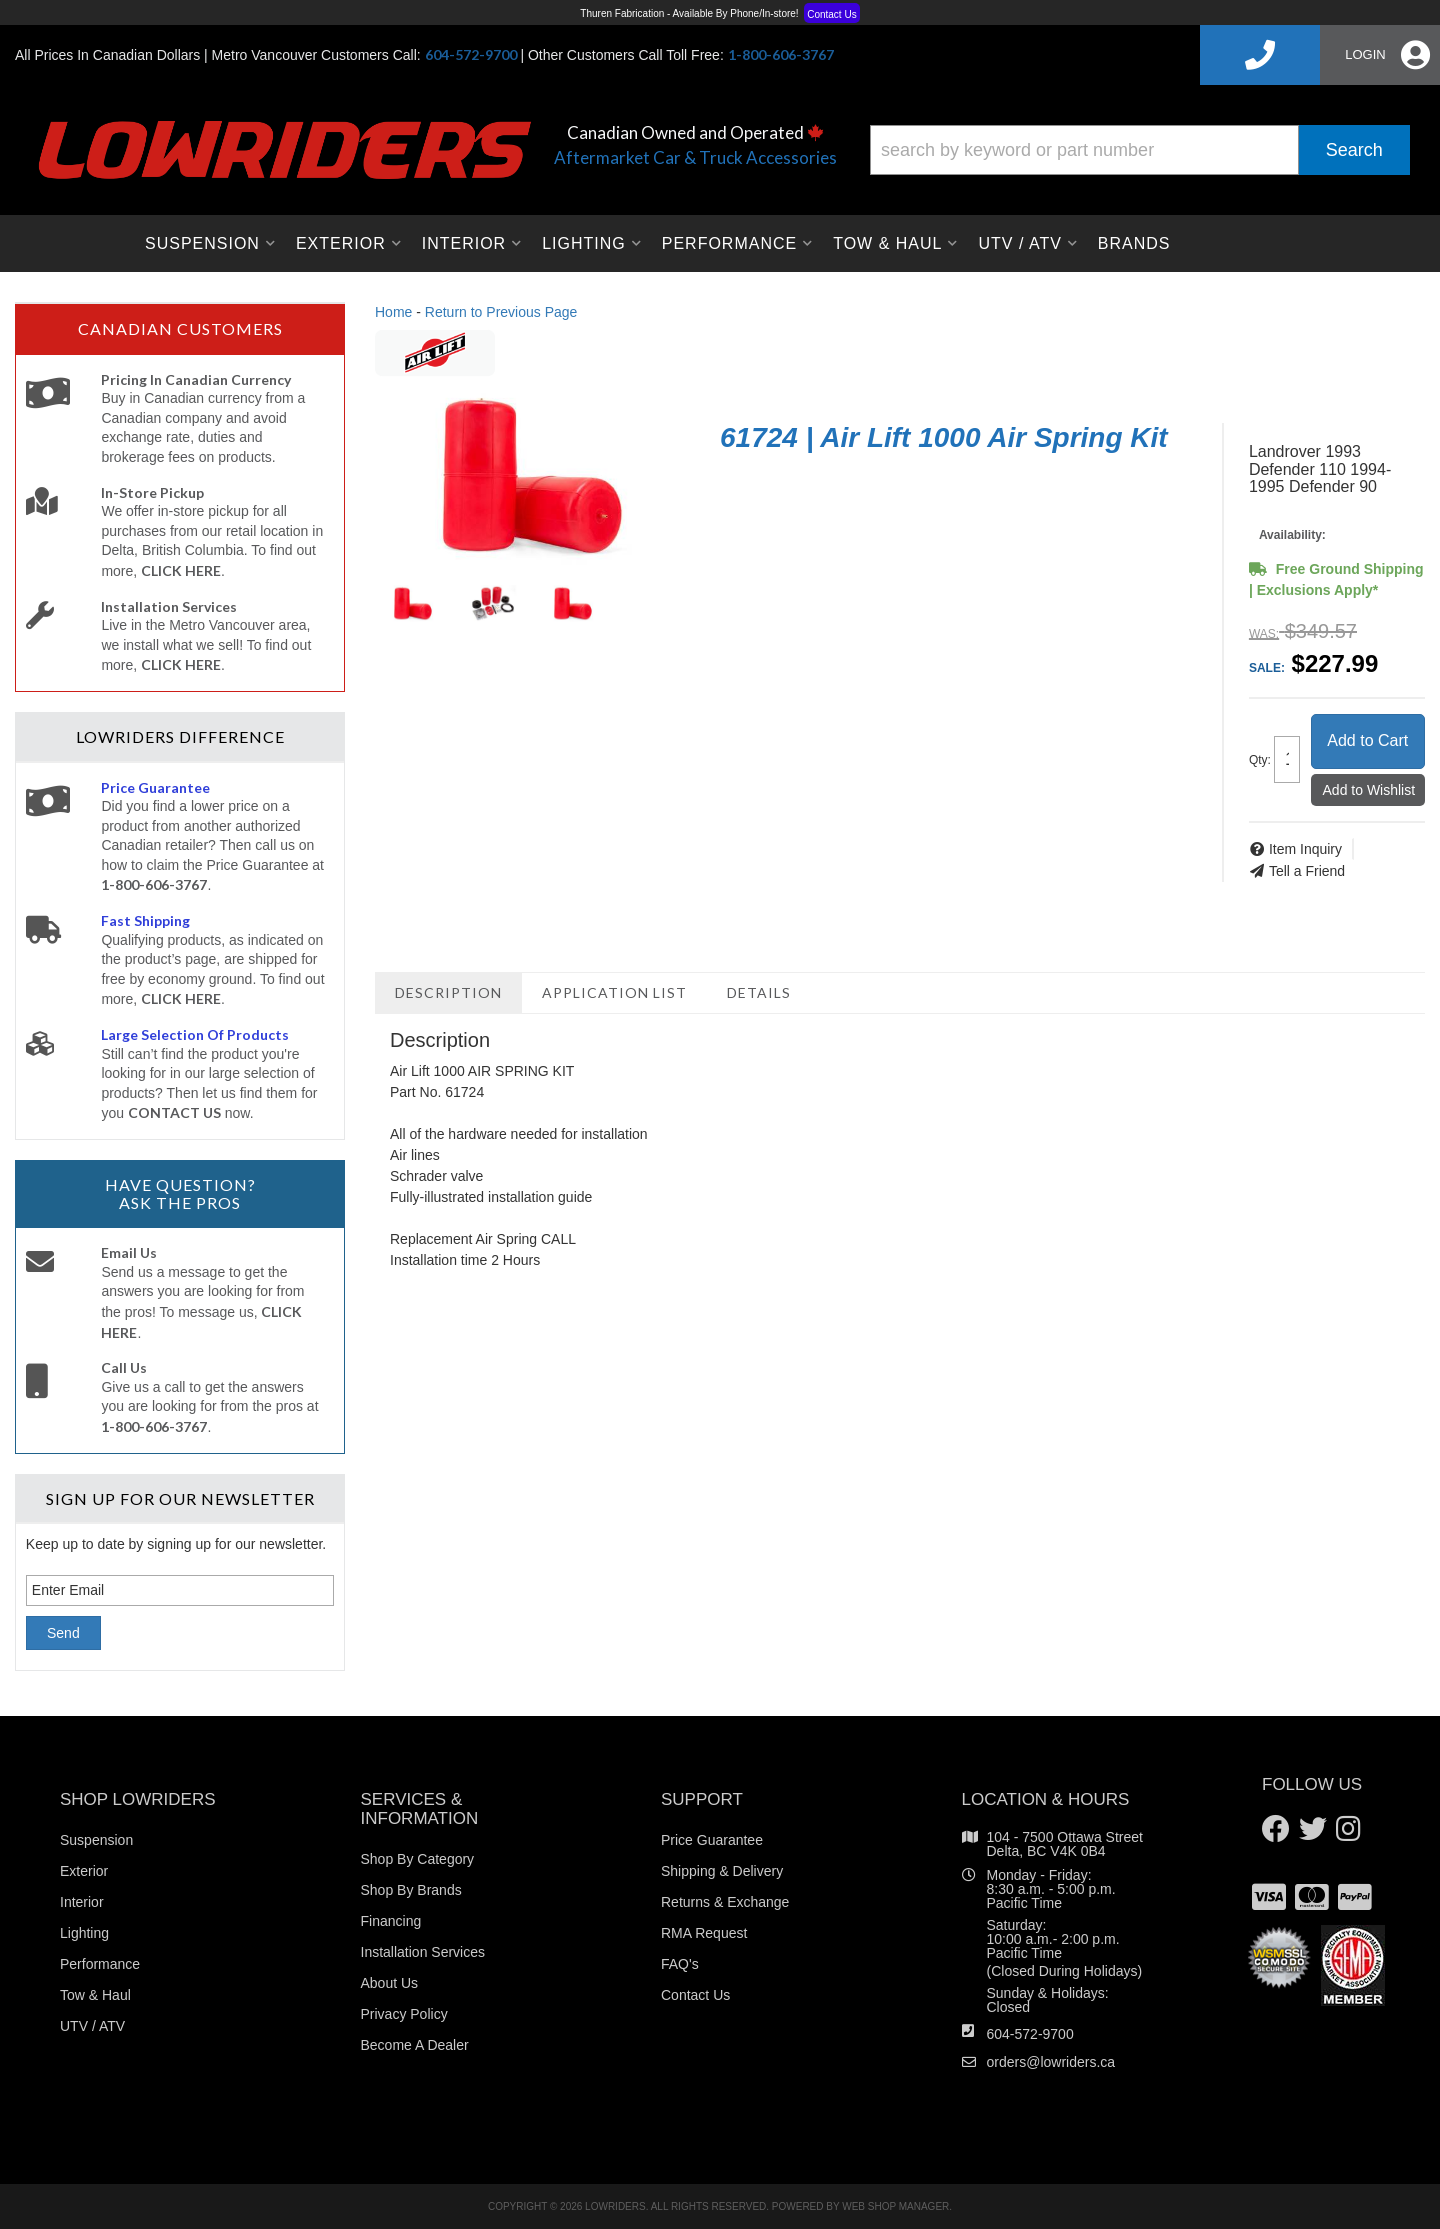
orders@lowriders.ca (1051, 2062)
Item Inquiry (1305, 849)
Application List (614, 992)
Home (393, 312)
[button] (1140, 150)
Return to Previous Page (501, 312)
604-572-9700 (1030, 2034)
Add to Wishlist (1369, 790)
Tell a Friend (1307, 871)
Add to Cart (1367, 740)
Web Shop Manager (895, 2206)
